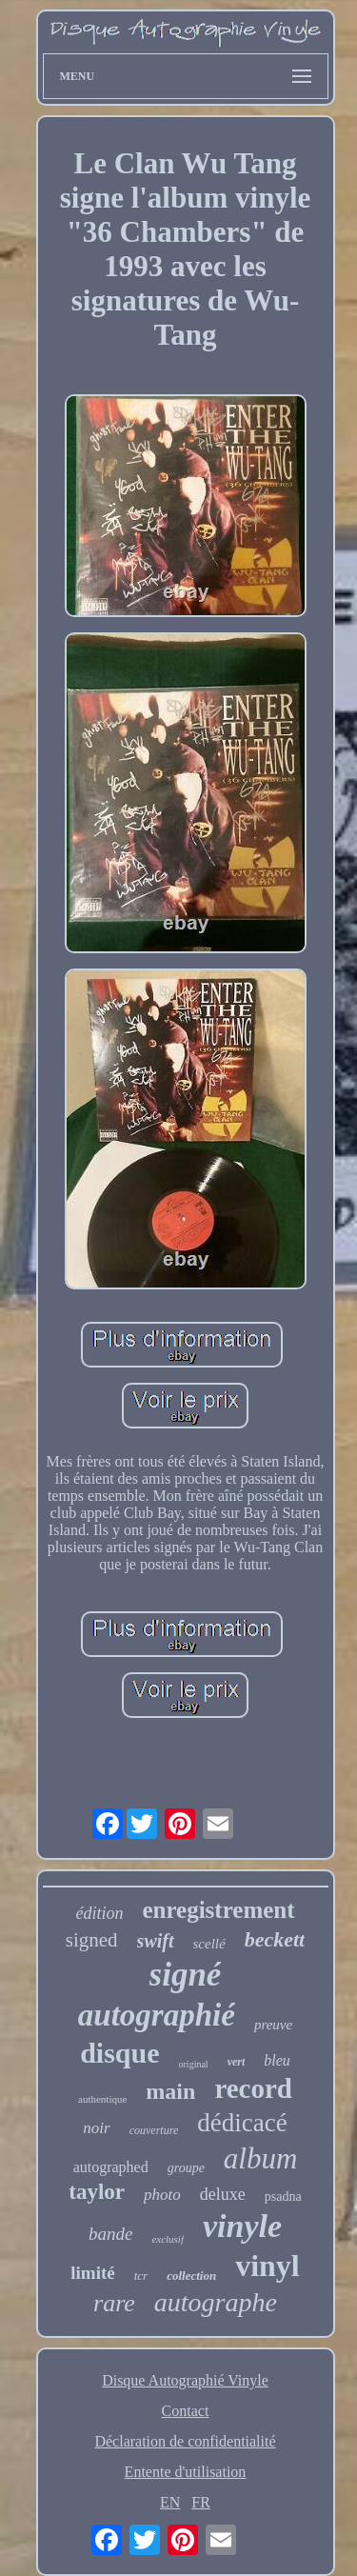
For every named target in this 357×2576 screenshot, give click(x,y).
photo (162, 2195)
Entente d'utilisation (186, 2472)
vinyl (267, 2265)
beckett (275, 1939)
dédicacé (242, 2122)
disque (119, 2052)
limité (92, 2273)
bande (110, 2234)
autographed (111, 2167)
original (193, 2064)
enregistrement (218, 1910)
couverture (154, 2130)
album (261, 2158)
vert (237, 2061)
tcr (141, 2275)
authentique (102, 2099)
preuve (273, 2024)
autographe (215, 2302)
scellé (209, 1943)
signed (92, 1939)
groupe (186, 2168)
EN (170, 2502)
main (170, 2091)
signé (185, 1974)
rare (114, 2303)
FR (200, 2502)
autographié (156, 2015)
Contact (185, 2411)
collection (191, 2275)
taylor (97, 2192)
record (253, 2088)
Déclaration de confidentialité (184, 2441)
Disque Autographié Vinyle (185, 2380)
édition (99, 1913)
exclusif (167, 2239)
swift (155, 1940)
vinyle (242, 2226)
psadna (283, 2196)
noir (96, 2128)
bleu (277, 2060)
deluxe (223, 2194)
